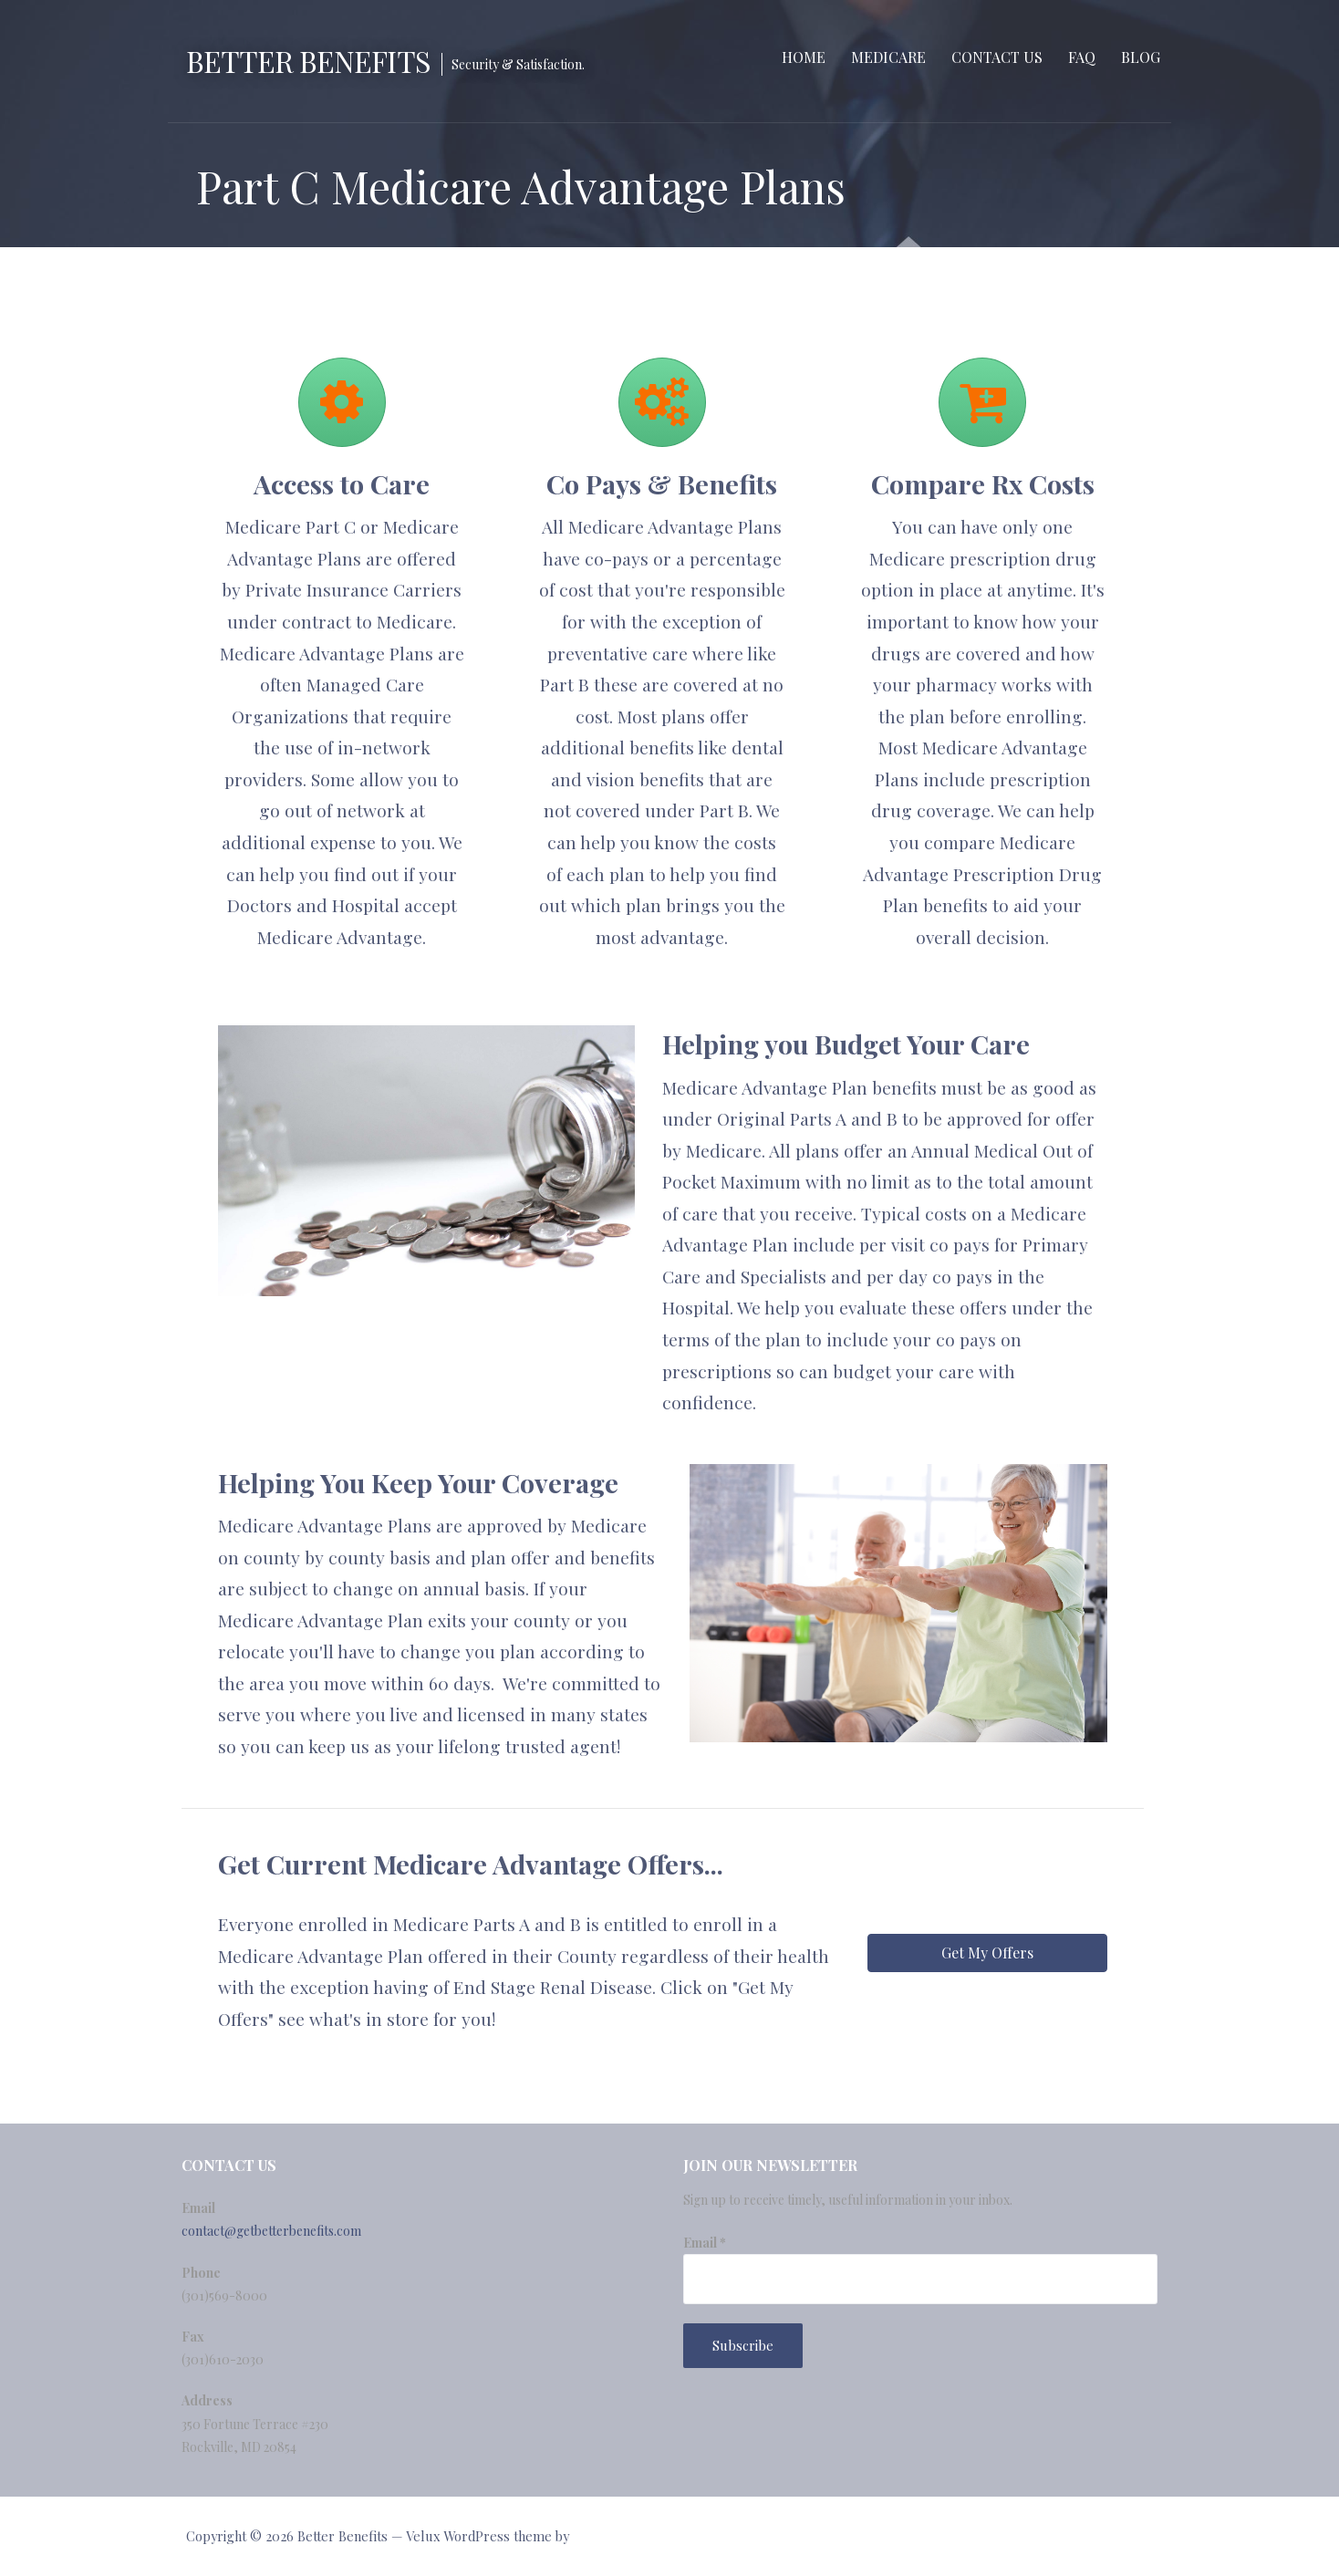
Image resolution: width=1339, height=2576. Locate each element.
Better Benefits (308, 60)
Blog (1140, 57)
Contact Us (997, 57)
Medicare (888, 57)
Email (704, 2242)
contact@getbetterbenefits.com (271, 2230)
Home (803, 57)
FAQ (1081, 57)
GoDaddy (599, 2536)
